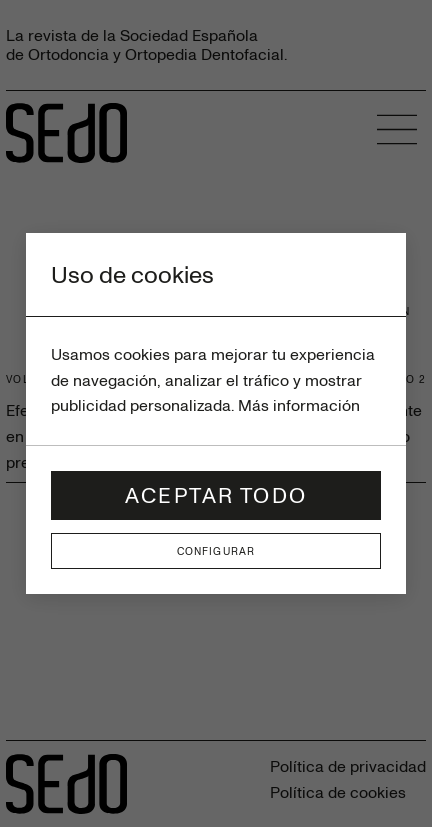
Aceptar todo (216, 494)
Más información (299, 405)
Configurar (216, 551)
